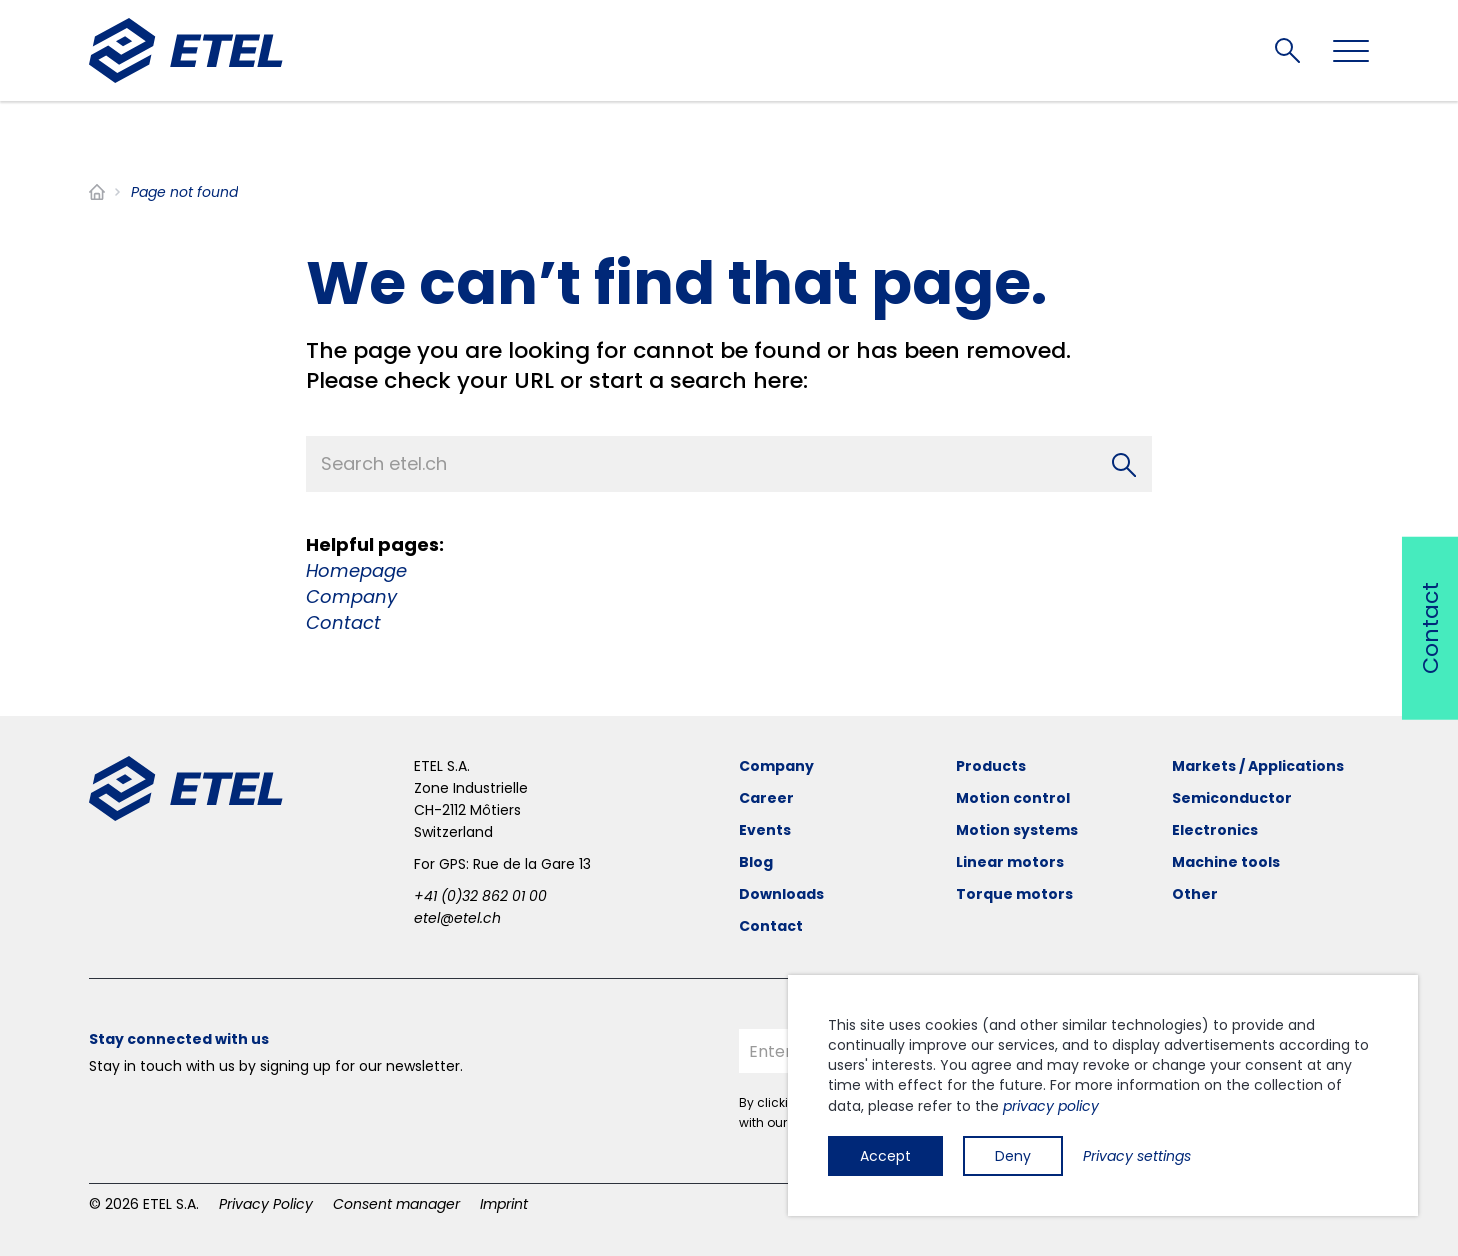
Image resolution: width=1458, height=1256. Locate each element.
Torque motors (1014, 894)
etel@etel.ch (457, 918)
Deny (1013, 1156)
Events (765, 830)
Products (991, 766)
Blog (756, 862)
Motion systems (1017, 830)
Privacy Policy (266, 1204)
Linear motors (1010, 862)
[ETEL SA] (186, 50)
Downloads (781, 894)
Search (1287, 50)
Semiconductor (1232, 798)
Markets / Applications (1258, 766)
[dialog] (1103, 1095)
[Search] (1124, 464)
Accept (885, 1156)
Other (1195, 894)
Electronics (1215, 830)
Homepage (356, 570)
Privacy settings (1137, 1156)
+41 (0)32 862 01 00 (480, 896)
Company (351, 596)
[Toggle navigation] (1351, 51)
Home (97, 192)
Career (766, 798)
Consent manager (396, 1204)
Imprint (504, 1204)
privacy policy (1051, 1106)
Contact (343, 622)
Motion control (1013, 798)
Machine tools (1226, 862)
